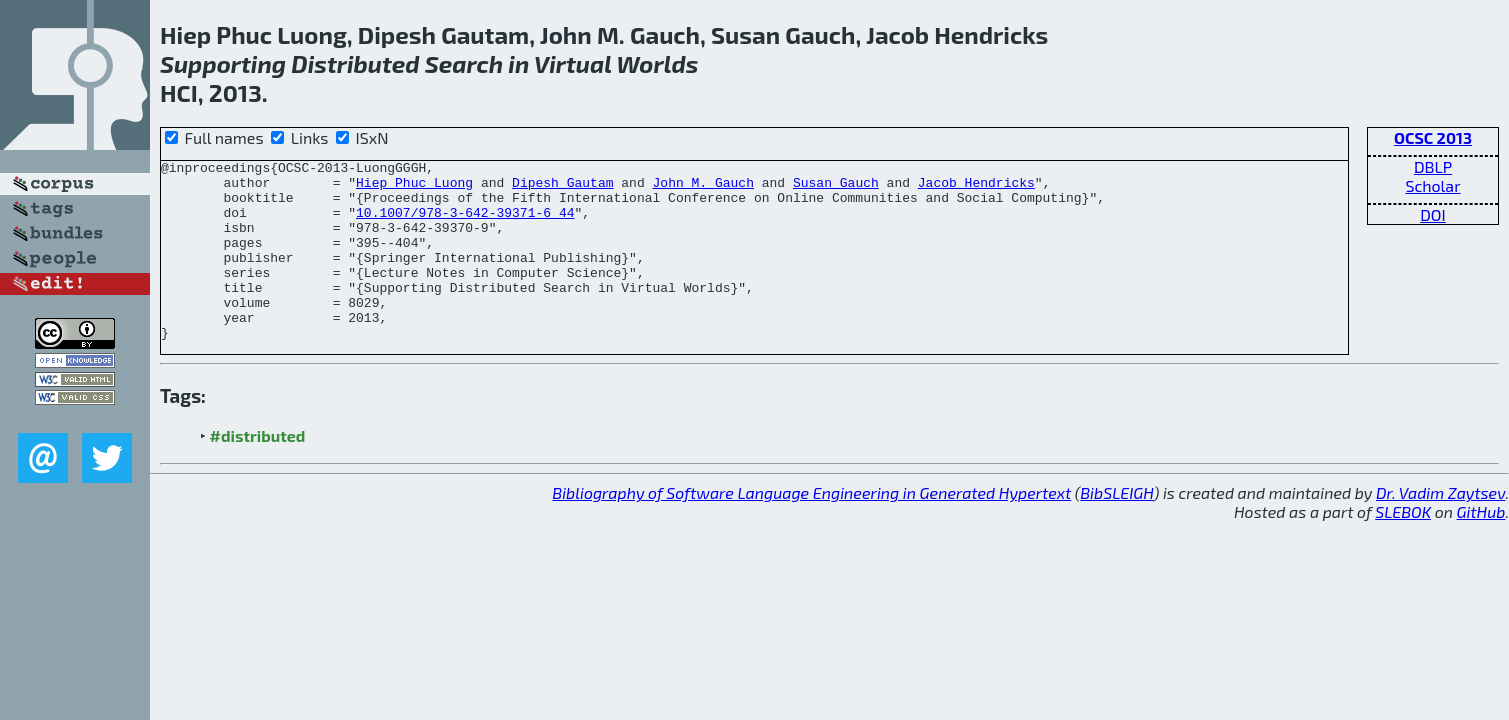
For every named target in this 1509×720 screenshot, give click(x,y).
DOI (1433, 214)
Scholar (1432, 185)
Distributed (355, 63)
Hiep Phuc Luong (414, 188)
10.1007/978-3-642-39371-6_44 (465, 224)
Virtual (573, 63)
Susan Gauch (836, 188)
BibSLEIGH (1116, 528)
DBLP (1433, 166)
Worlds (657, 63)
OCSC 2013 (1433, 137)
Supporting (223, 63)
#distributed (258, 471)
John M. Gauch (702, 188)
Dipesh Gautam (562, 188)
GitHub (1481, 547)
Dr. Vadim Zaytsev (1440, 528)
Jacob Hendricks (976, 188)
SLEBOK (1403, 547)
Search (464, 63)
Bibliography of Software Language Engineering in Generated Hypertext (811, 528)
